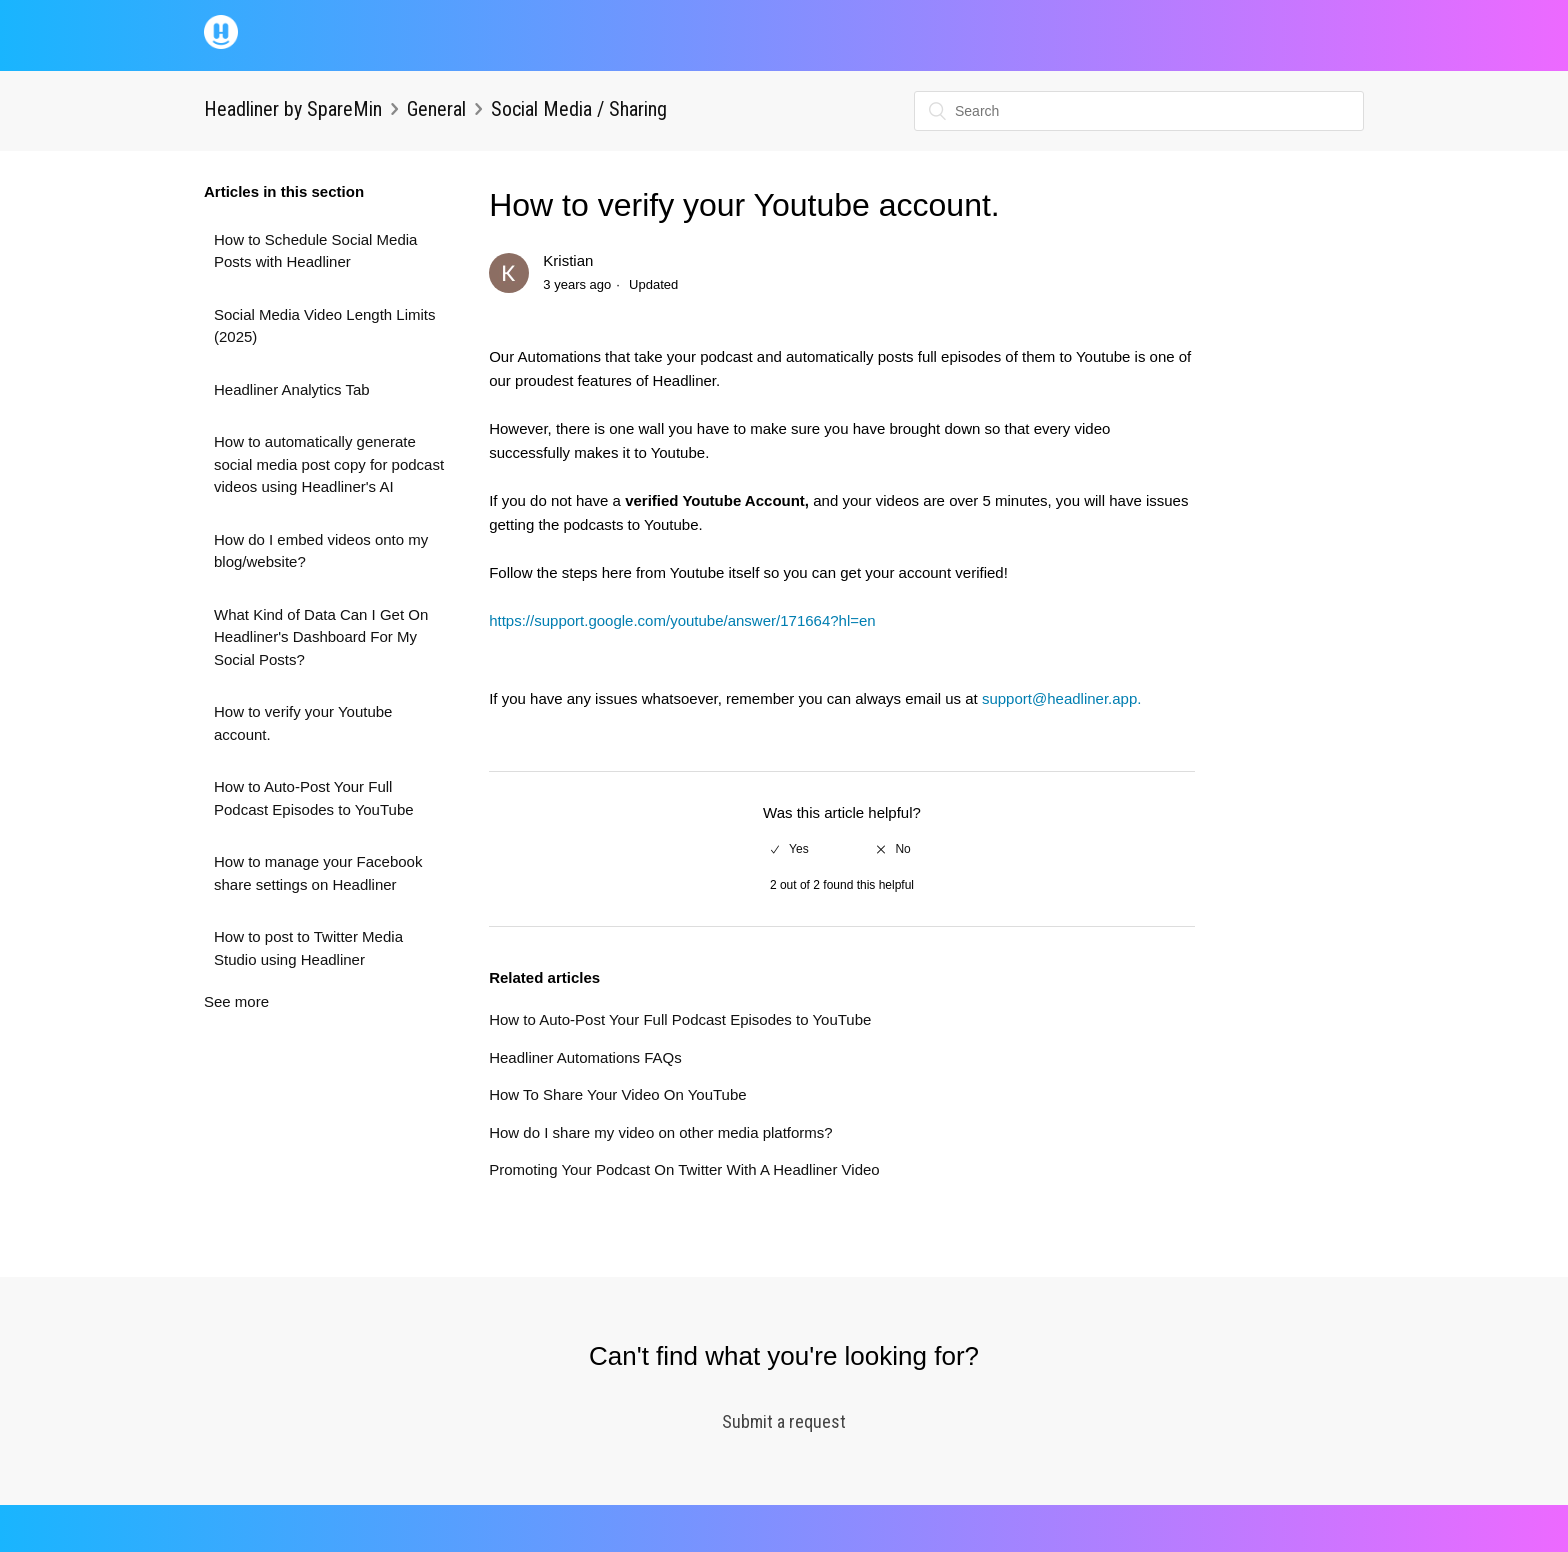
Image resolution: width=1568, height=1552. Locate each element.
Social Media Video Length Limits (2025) (325, 326)
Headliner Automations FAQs (585, 1057)
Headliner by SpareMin (293, 109)
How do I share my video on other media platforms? (661, 1132)
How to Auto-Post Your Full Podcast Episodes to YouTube (314, 798)
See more (236, 1001)
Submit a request (784, 1421)
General (436, 109)
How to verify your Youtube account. (303, 723)
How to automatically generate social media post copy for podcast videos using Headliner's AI (329, 464)
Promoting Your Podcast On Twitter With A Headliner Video (684, 1169)
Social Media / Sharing (579, 109)
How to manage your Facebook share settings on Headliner (318, 873)
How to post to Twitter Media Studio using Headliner (308, 948)
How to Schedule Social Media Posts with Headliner (315, 251)
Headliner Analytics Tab (292, 389)
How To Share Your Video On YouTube (617, 1094)
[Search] (1139, 111)
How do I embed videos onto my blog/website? (321, 551)
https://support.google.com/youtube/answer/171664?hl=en (682, 620)
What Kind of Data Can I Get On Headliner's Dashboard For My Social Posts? (321, 637)
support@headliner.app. (1062, 698)
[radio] (790, 849)
